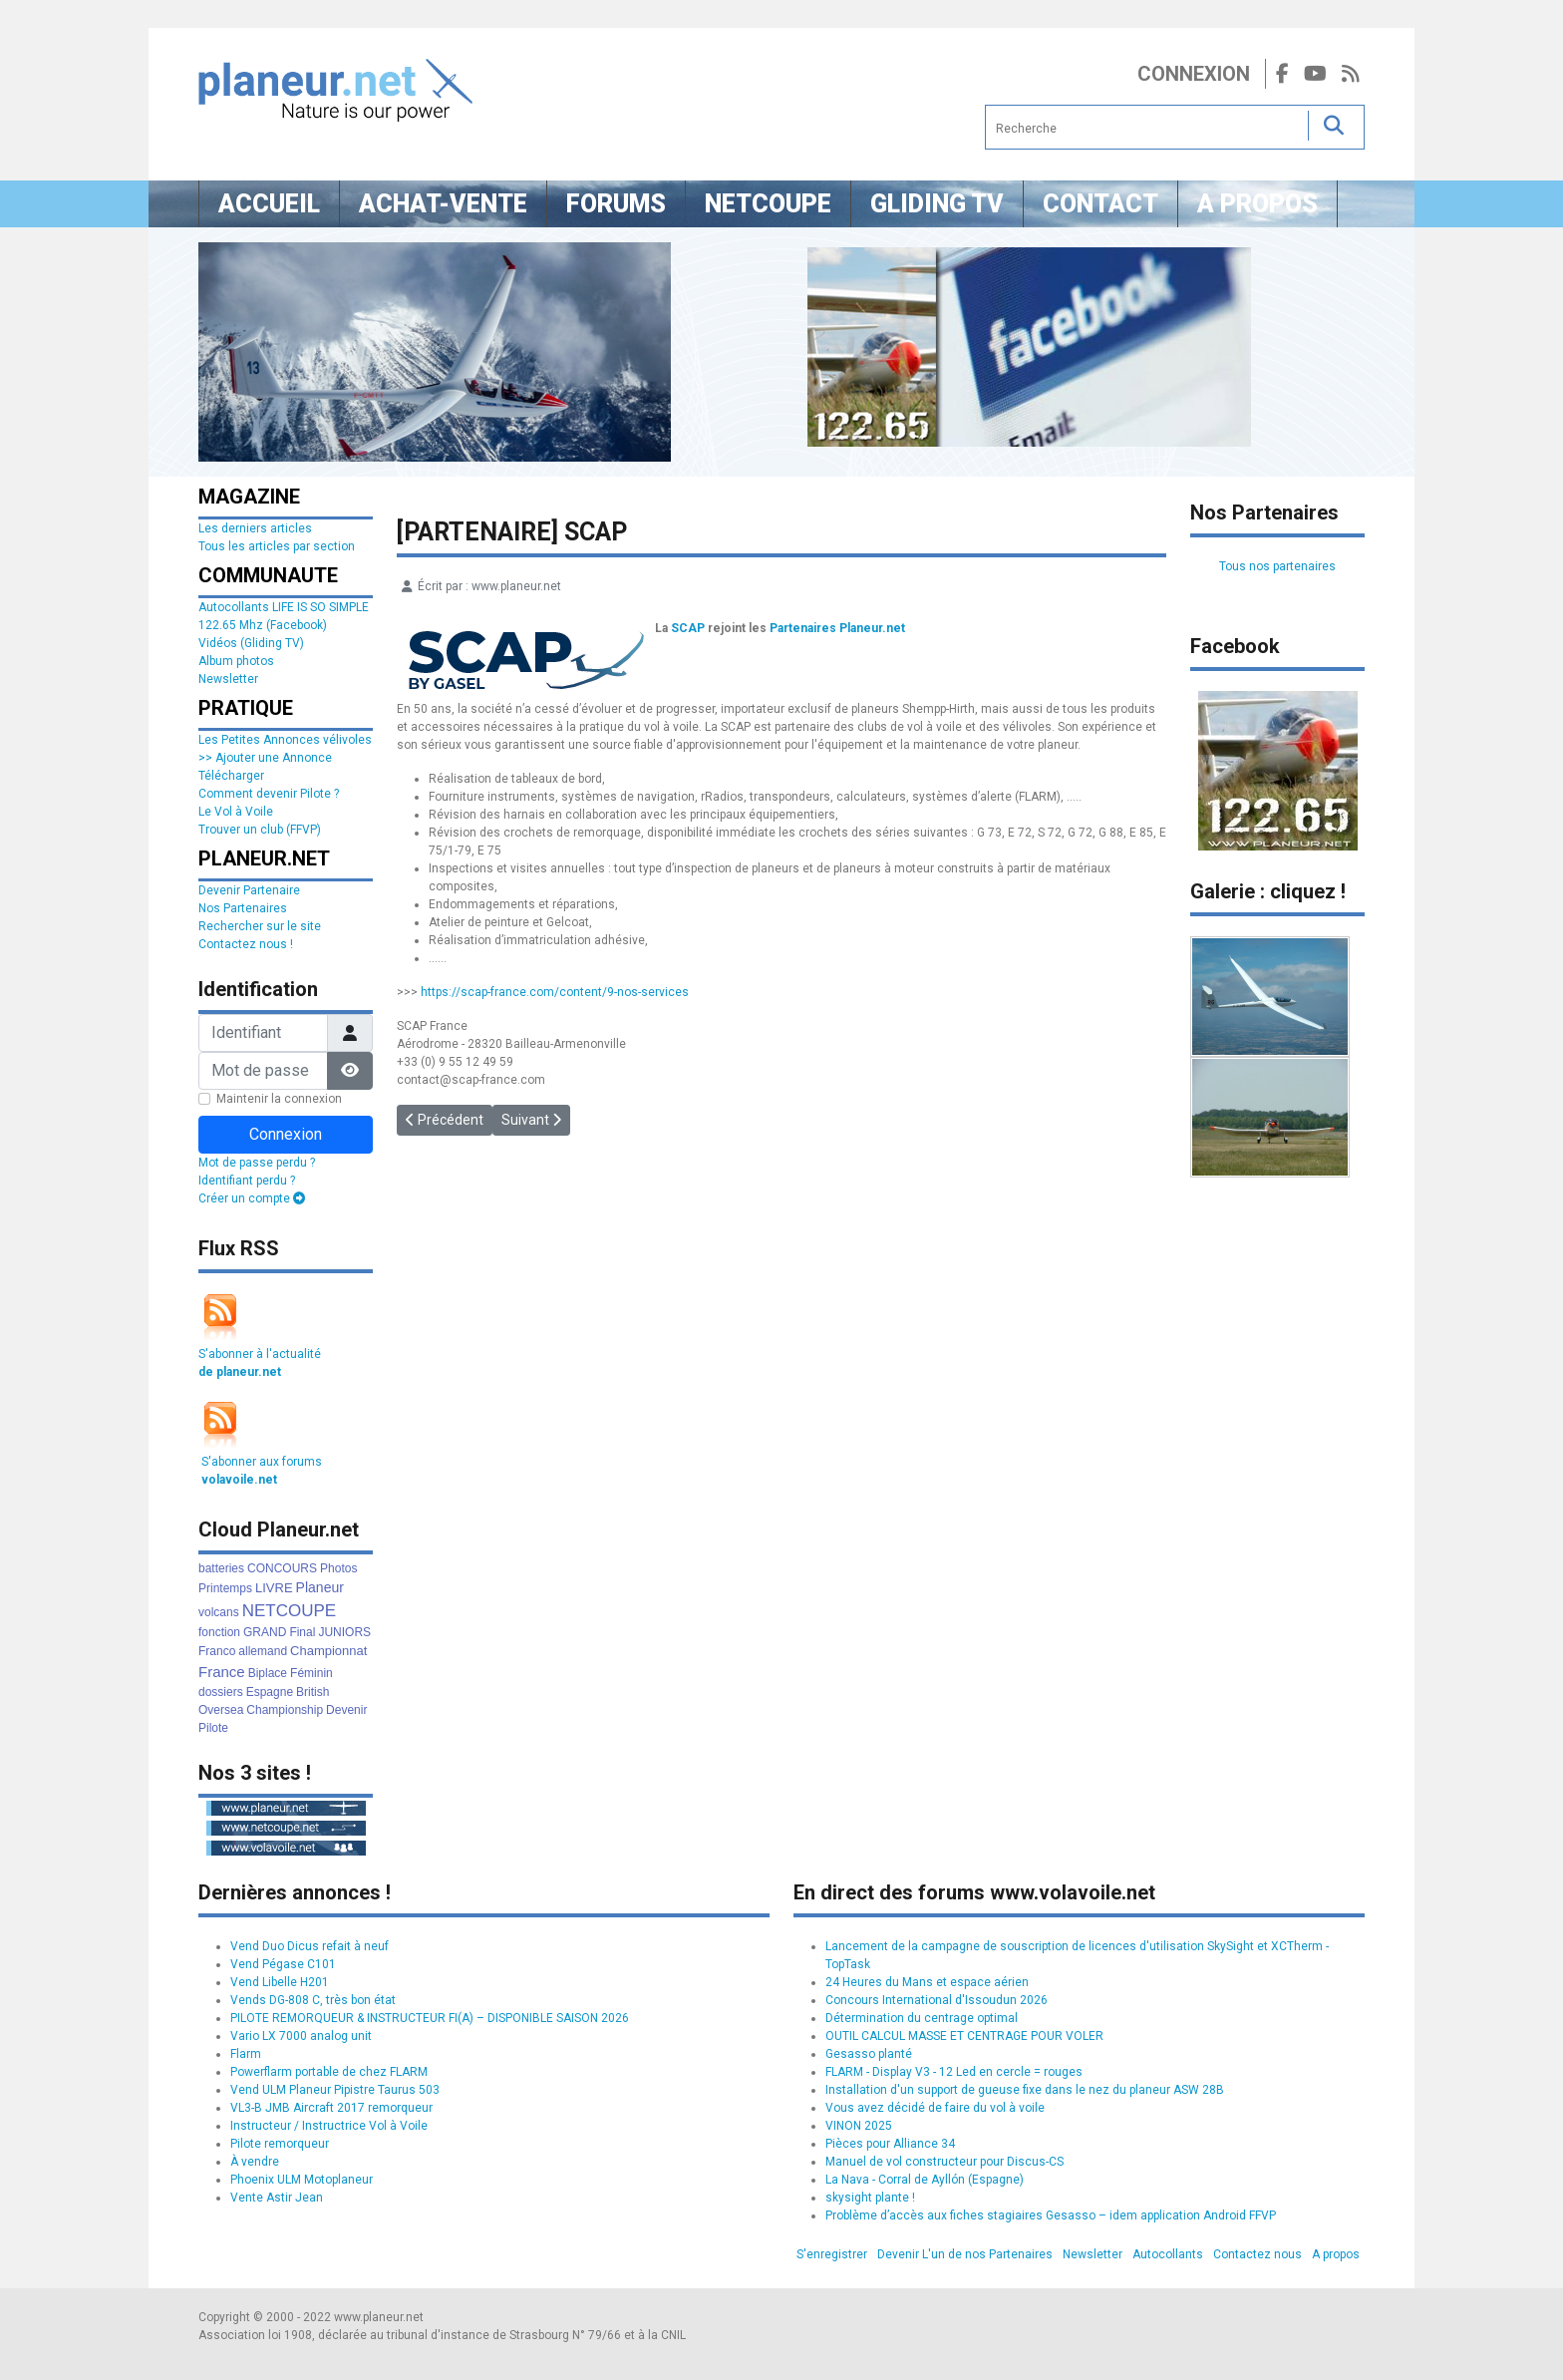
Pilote (213, 1728)
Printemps (225, 1588)
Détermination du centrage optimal (921, 2018)
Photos (338, 1568)
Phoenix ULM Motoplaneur (301, 2180)
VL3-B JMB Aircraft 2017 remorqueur (331, 2108)
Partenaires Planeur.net (837, 628)
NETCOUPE (289, 1610)
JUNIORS (344, 1632)
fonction (219, 1632)
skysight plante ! (870, 2198)
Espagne (269, 1692)
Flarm (245, 2054)
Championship (284, 1710)
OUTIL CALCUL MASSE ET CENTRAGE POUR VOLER (964, 2036)
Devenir (346, 1710)
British (312, 1692)
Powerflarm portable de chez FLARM (329, 2072)
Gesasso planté (868, 2054)
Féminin (311, 1673)
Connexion (1193, 74)
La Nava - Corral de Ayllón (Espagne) (924, 2180)
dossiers (220, 1692)
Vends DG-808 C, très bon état (313, 2000)
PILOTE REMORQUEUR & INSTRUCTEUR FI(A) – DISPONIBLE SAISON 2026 (429, 2018)
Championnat (328, 1650)
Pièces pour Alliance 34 (890, 2144)
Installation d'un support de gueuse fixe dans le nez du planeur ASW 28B (1024, 2090)
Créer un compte (251, 1198)
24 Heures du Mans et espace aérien (927, 1982)
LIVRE (274, 1587)
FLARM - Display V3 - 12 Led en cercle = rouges (954, 2072)
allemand (262, 1651)
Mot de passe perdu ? (256, 1163)
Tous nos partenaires (1277, 566)
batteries (221, 1568)
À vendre (254, 2162)
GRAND (264, 1632)
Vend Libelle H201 (279, 1982)
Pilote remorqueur (279, 2144)
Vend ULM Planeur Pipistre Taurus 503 (335, 2090)
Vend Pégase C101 (283, 1964)
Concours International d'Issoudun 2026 (936, 2000)
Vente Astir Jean (276, 2198)
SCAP (688, 628)
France (221, 1671)
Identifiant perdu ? (246, 1181)
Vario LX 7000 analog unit (301, 2036)
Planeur (320, 1587)
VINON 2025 (858, 2126)
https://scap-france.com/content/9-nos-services (555, 992)
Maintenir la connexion (279, 1099)
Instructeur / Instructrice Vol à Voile (329, 2126)
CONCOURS (282, 1568)
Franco (216, 1651)
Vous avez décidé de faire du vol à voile (935, 2108)
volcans (218, 1612)
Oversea (220, 1710)
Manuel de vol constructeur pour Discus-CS (944, 2162)
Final (302, 1632)
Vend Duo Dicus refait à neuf (309, 1946)
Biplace (267, 1673)
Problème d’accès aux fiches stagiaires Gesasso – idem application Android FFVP (1050, 2215)
